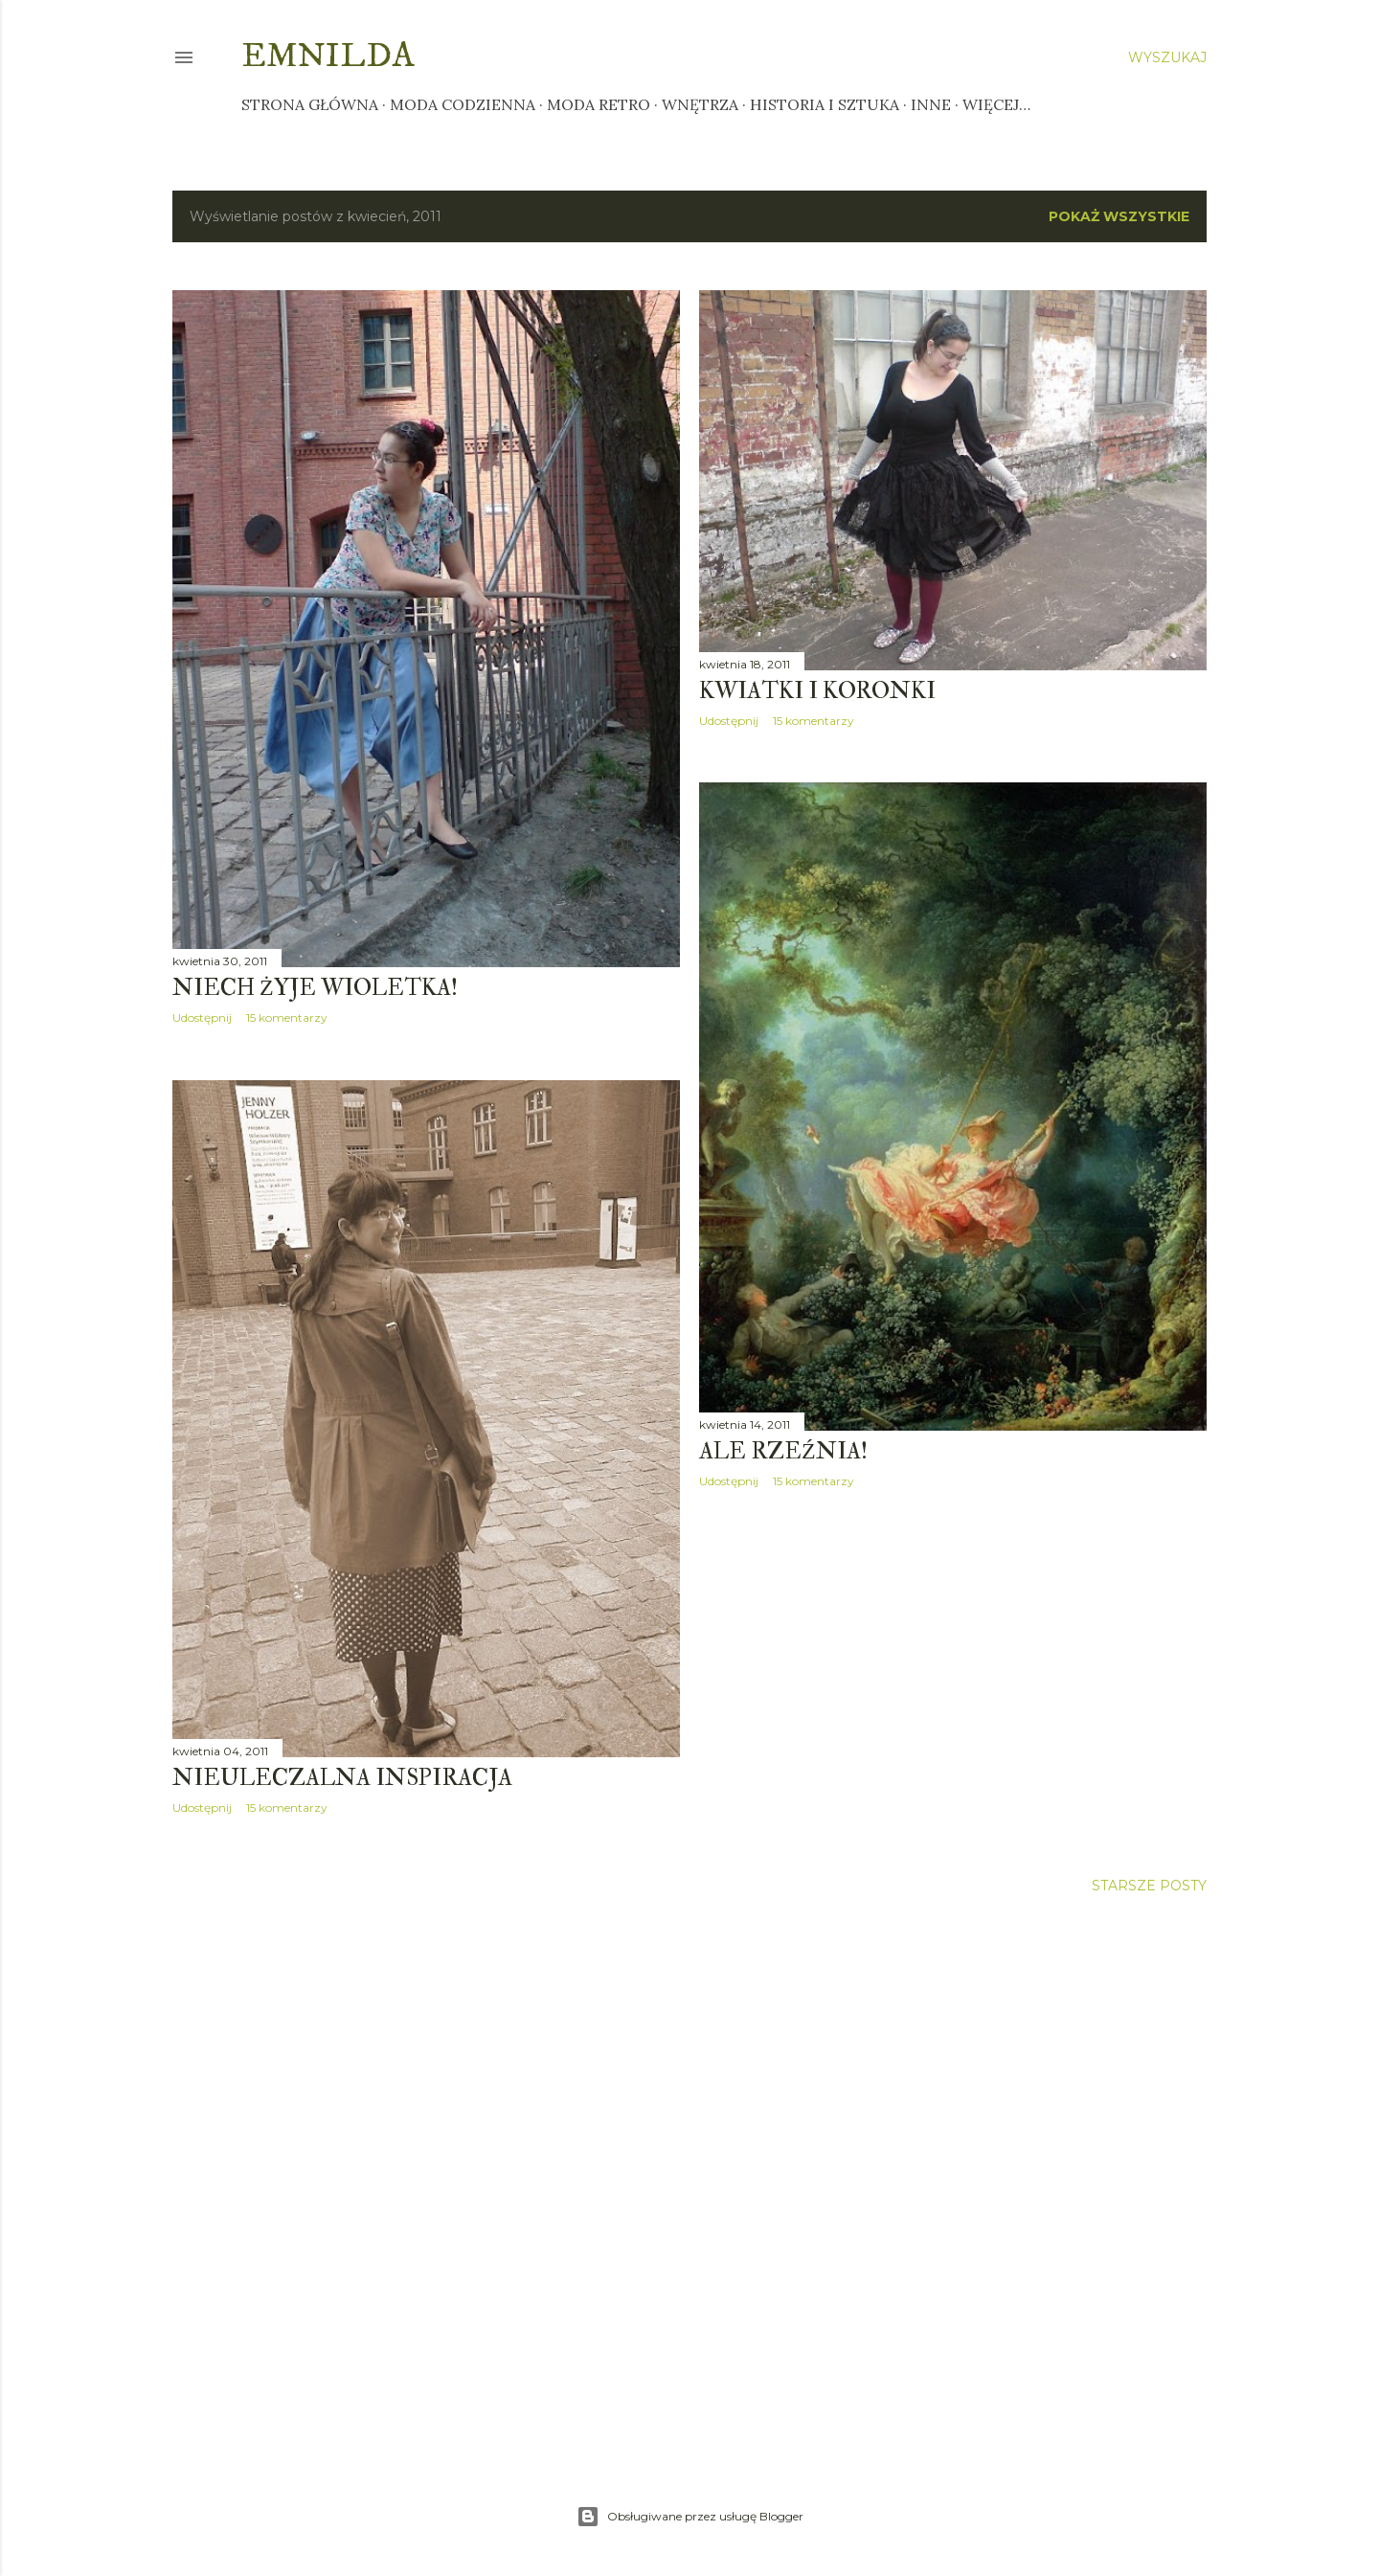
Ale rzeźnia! (783, 1451)
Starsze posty (1149, 1885)
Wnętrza (700, 104)
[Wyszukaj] (1167, 57)
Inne (931, 104)
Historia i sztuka (824, 104)
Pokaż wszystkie (1119, 216)
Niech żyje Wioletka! (315, 988)
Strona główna (309, 104)
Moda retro (598, 104)
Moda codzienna (462, 104)
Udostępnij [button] (202, 1017)
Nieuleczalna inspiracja (342, 1778)
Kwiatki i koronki (817, 691)
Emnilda (328, 56)
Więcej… (996, 104)
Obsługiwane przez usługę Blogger (689, 2516)
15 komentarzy (287, 1017)
